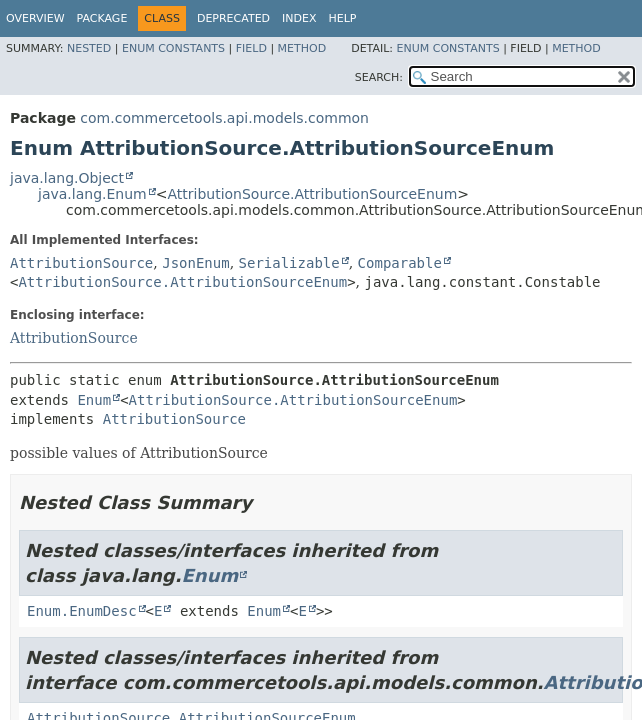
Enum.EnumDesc (82, 611)
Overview (35, 18)
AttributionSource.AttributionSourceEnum (312, 194)
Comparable (400, 263)
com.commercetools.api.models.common (224, 118)
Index (299, 18)
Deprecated (233, 18)
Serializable (289, 263)
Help (343, 18)
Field (251, 48)
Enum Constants (173, 48)
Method (302, 48)
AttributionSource (81, 263)
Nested (89, 48)
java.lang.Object (67, 178)
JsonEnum (195, 263)
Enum (94, 400)
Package (102, 18)
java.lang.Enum (92, 194)
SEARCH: (379, 77)
